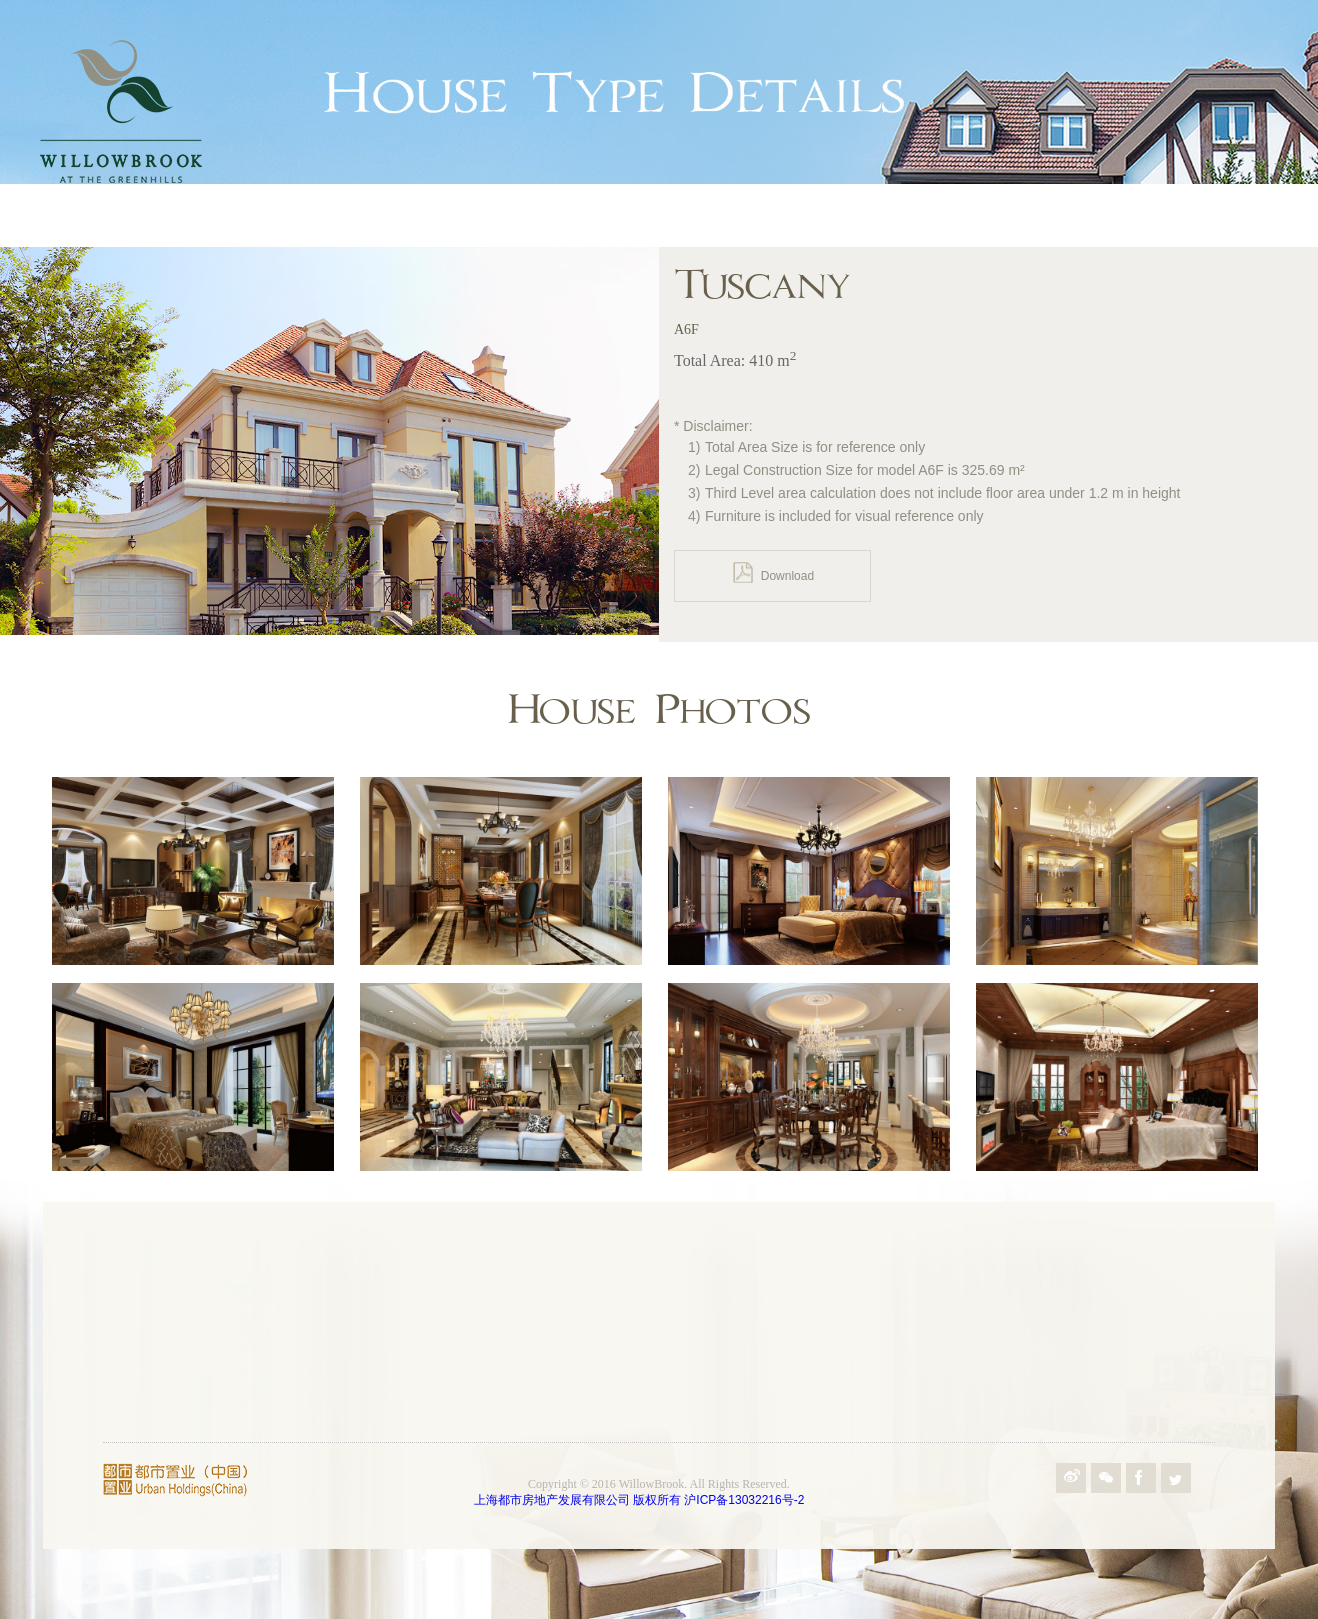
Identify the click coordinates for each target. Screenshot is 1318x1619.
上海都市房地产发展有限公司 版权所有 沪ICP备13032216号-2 (639, 1500)
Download (772, 572)
